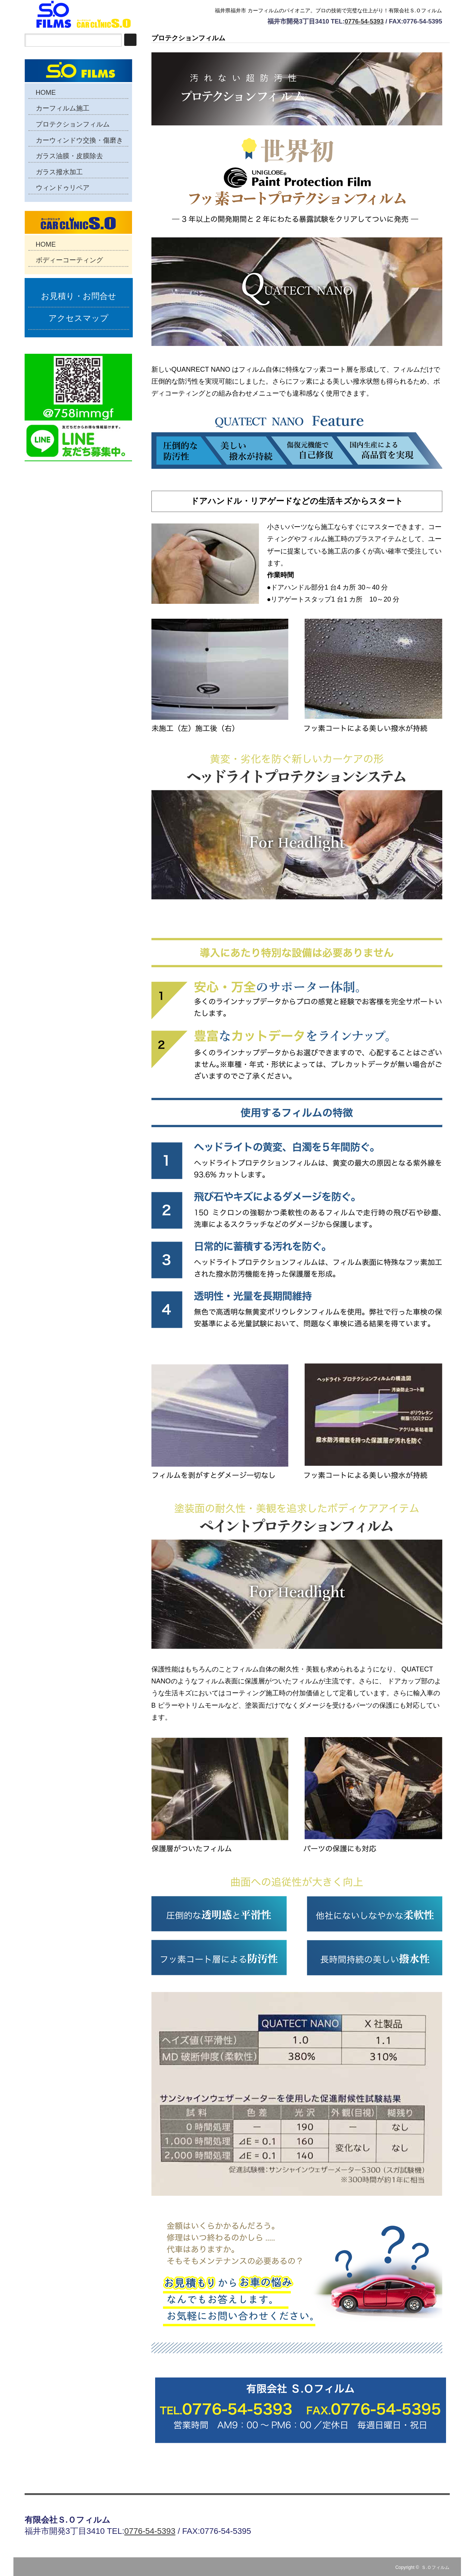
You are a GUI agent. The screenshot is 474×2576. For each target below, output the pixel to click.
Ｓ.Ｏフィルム (435, 2567)
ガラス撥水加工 (59, 172)
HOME (46, 92)
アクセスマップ (78, 318)
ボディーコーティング (69, 260)
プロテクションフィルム (73, 124)
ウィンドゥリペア (63, 187)
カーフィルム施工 (63, 108)
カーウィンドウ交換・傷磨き (79, 140)
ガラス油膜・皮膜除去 (69, 156)
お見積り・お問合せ (78, 296)
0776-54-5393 (364, 21)
